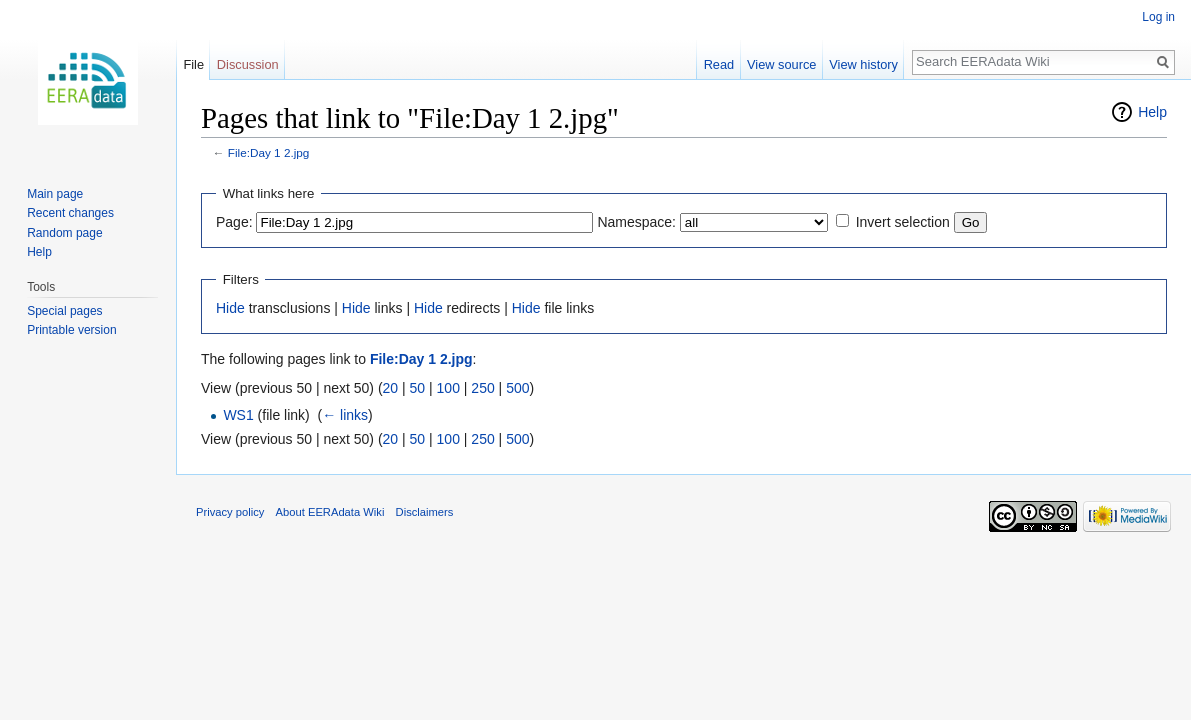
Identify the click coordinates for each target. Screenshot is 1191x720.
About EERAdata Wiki (330, 512)
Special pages (64, 311)
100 (448, 388)
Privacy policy (230, 512)
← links (345, 415)
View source (781, 64)
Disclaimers (425, 512)
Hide (230, 308)
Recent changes (70, 213)
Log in (1158, 17)
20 (391, 388)
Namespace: (636, 222)
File (193, 64)
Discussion (248, 64)
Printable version (71, 330)
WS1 (238, 415)
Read (719, 64)
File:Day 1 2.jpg (269, 152)
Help (1152, 112)
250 (482, 388)
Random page (64, 233)
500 (517, 388)
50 (418, 388)
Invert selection (903, 222)
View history (863, 64)
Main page (55, 194)
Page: (234, 222)
